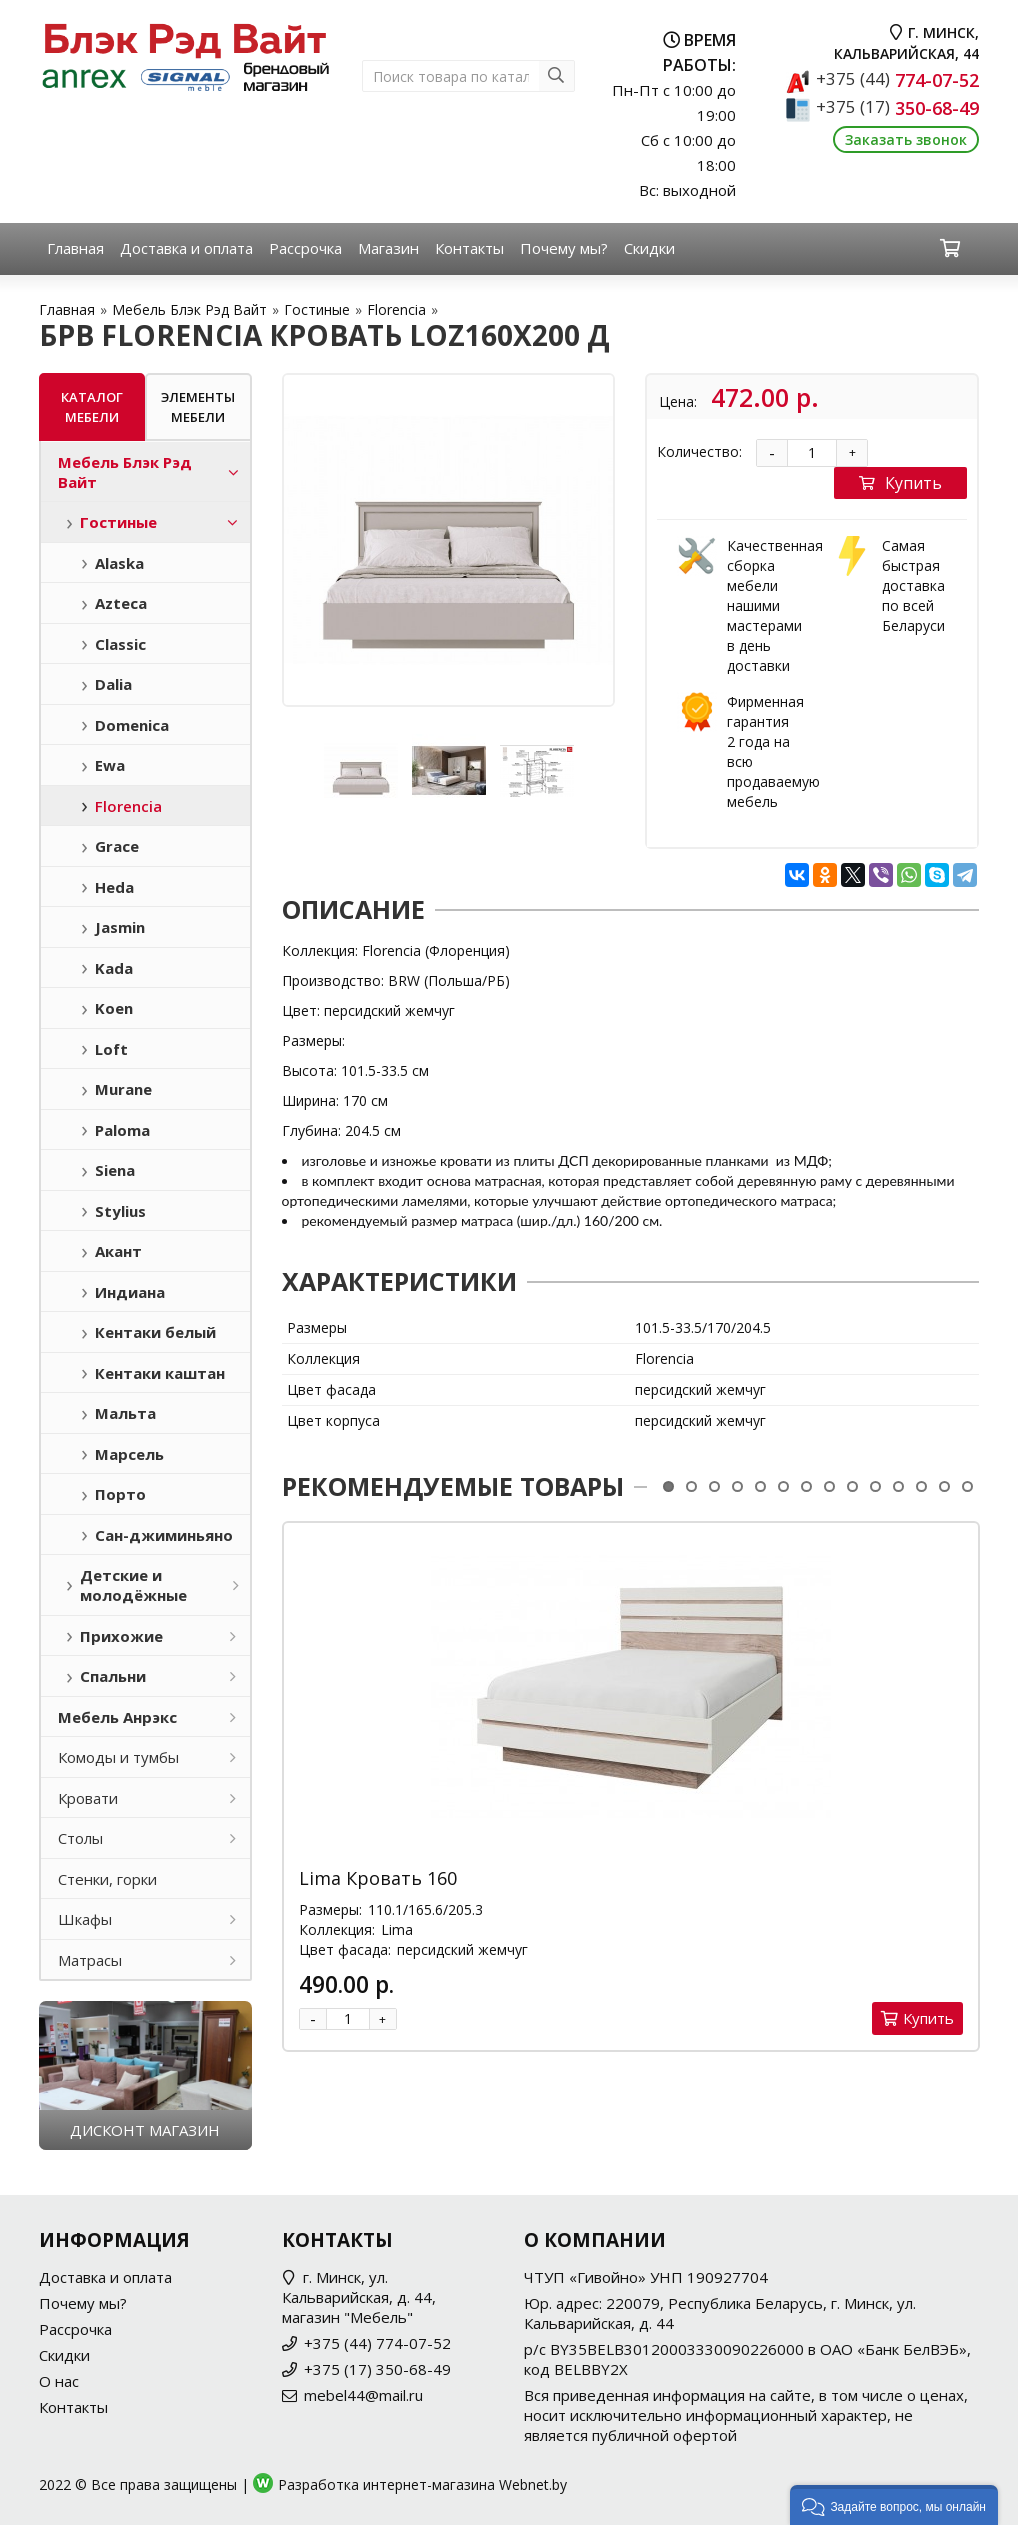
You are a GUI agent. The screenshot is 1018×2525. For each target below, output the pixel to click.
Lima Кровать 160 (378, 1878)
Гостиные (317, 309)
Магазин (388, 248)
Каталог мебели (92, 407)
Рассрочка (305, 248)
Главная (75, 248)
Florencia (396, 309)
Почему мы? (564, 248)
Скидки (649, 248)
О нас (59, 2381)
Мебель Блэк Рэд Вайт (189, 309)
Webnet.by (533, 2484)
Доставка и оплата (186, 248)
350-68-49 (897, 108)
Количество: (699, 451)
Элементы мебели (198, 407)
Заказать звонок (906, 139)
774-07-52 (897, 80)
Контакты (469, 248)
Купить (900, 483)
